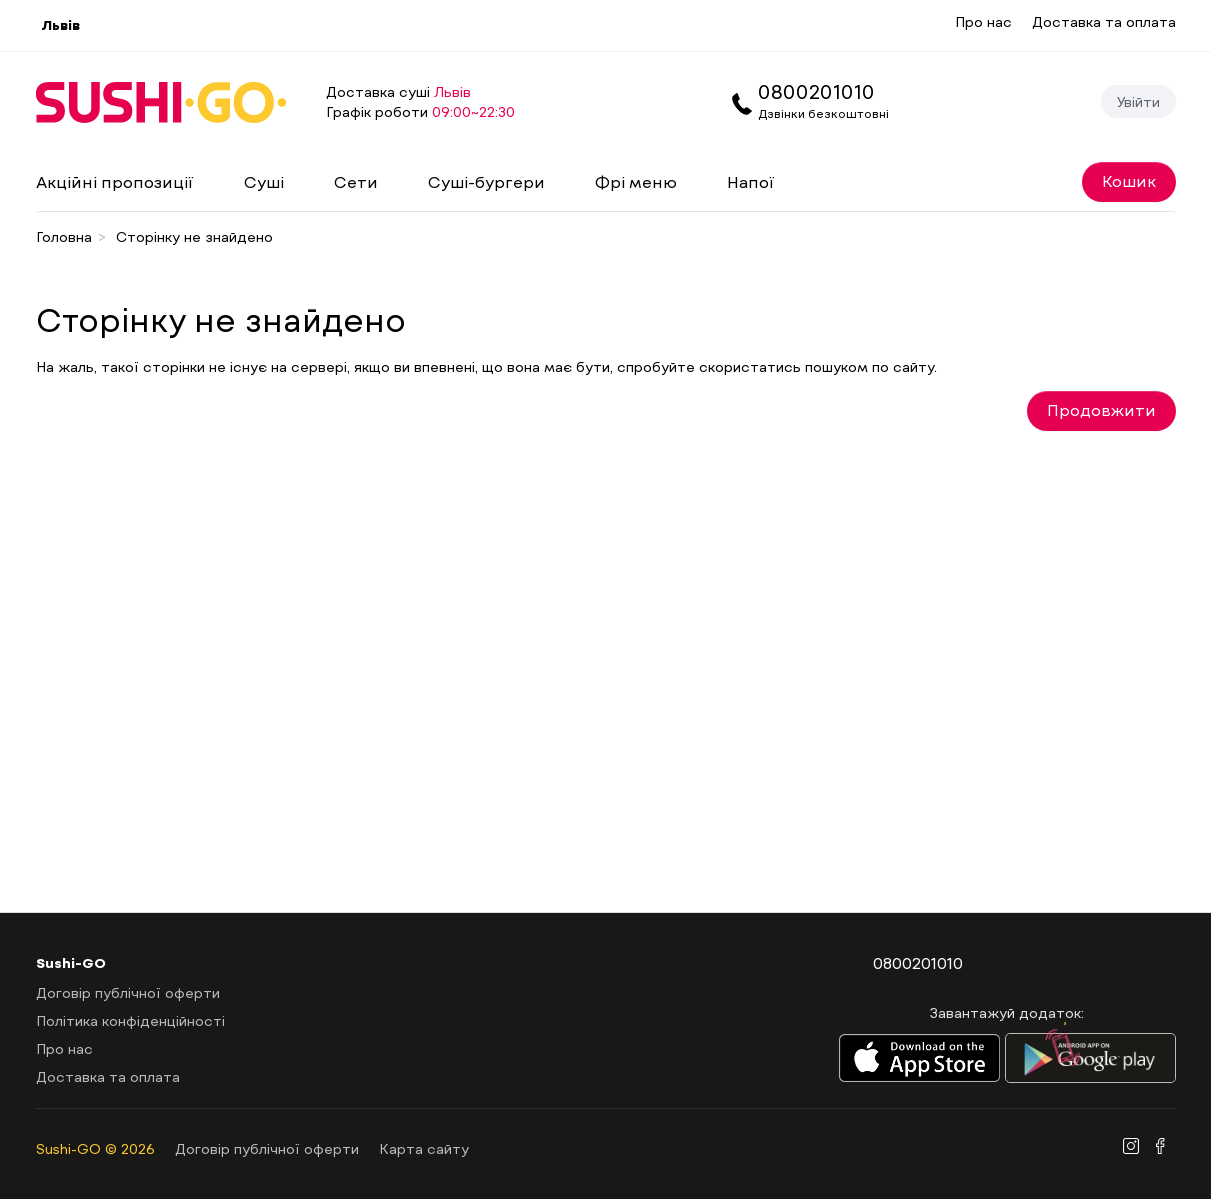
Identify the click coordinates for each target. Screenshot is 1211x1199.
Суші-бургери (486, 181)
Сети (356, 181)
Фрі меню (636, 181)
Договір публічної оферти (128, 992)
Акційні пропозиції (115, 181)
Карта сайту (424, 1148)
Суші (264, 181)
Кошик (1129, 180)
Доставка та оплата (1104, 21)
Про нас (983, 21)
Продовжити (1101, 409)
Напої (751, 181)
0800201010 (816, 91)
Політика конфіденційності (130, 1020)
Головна (64, 236)
